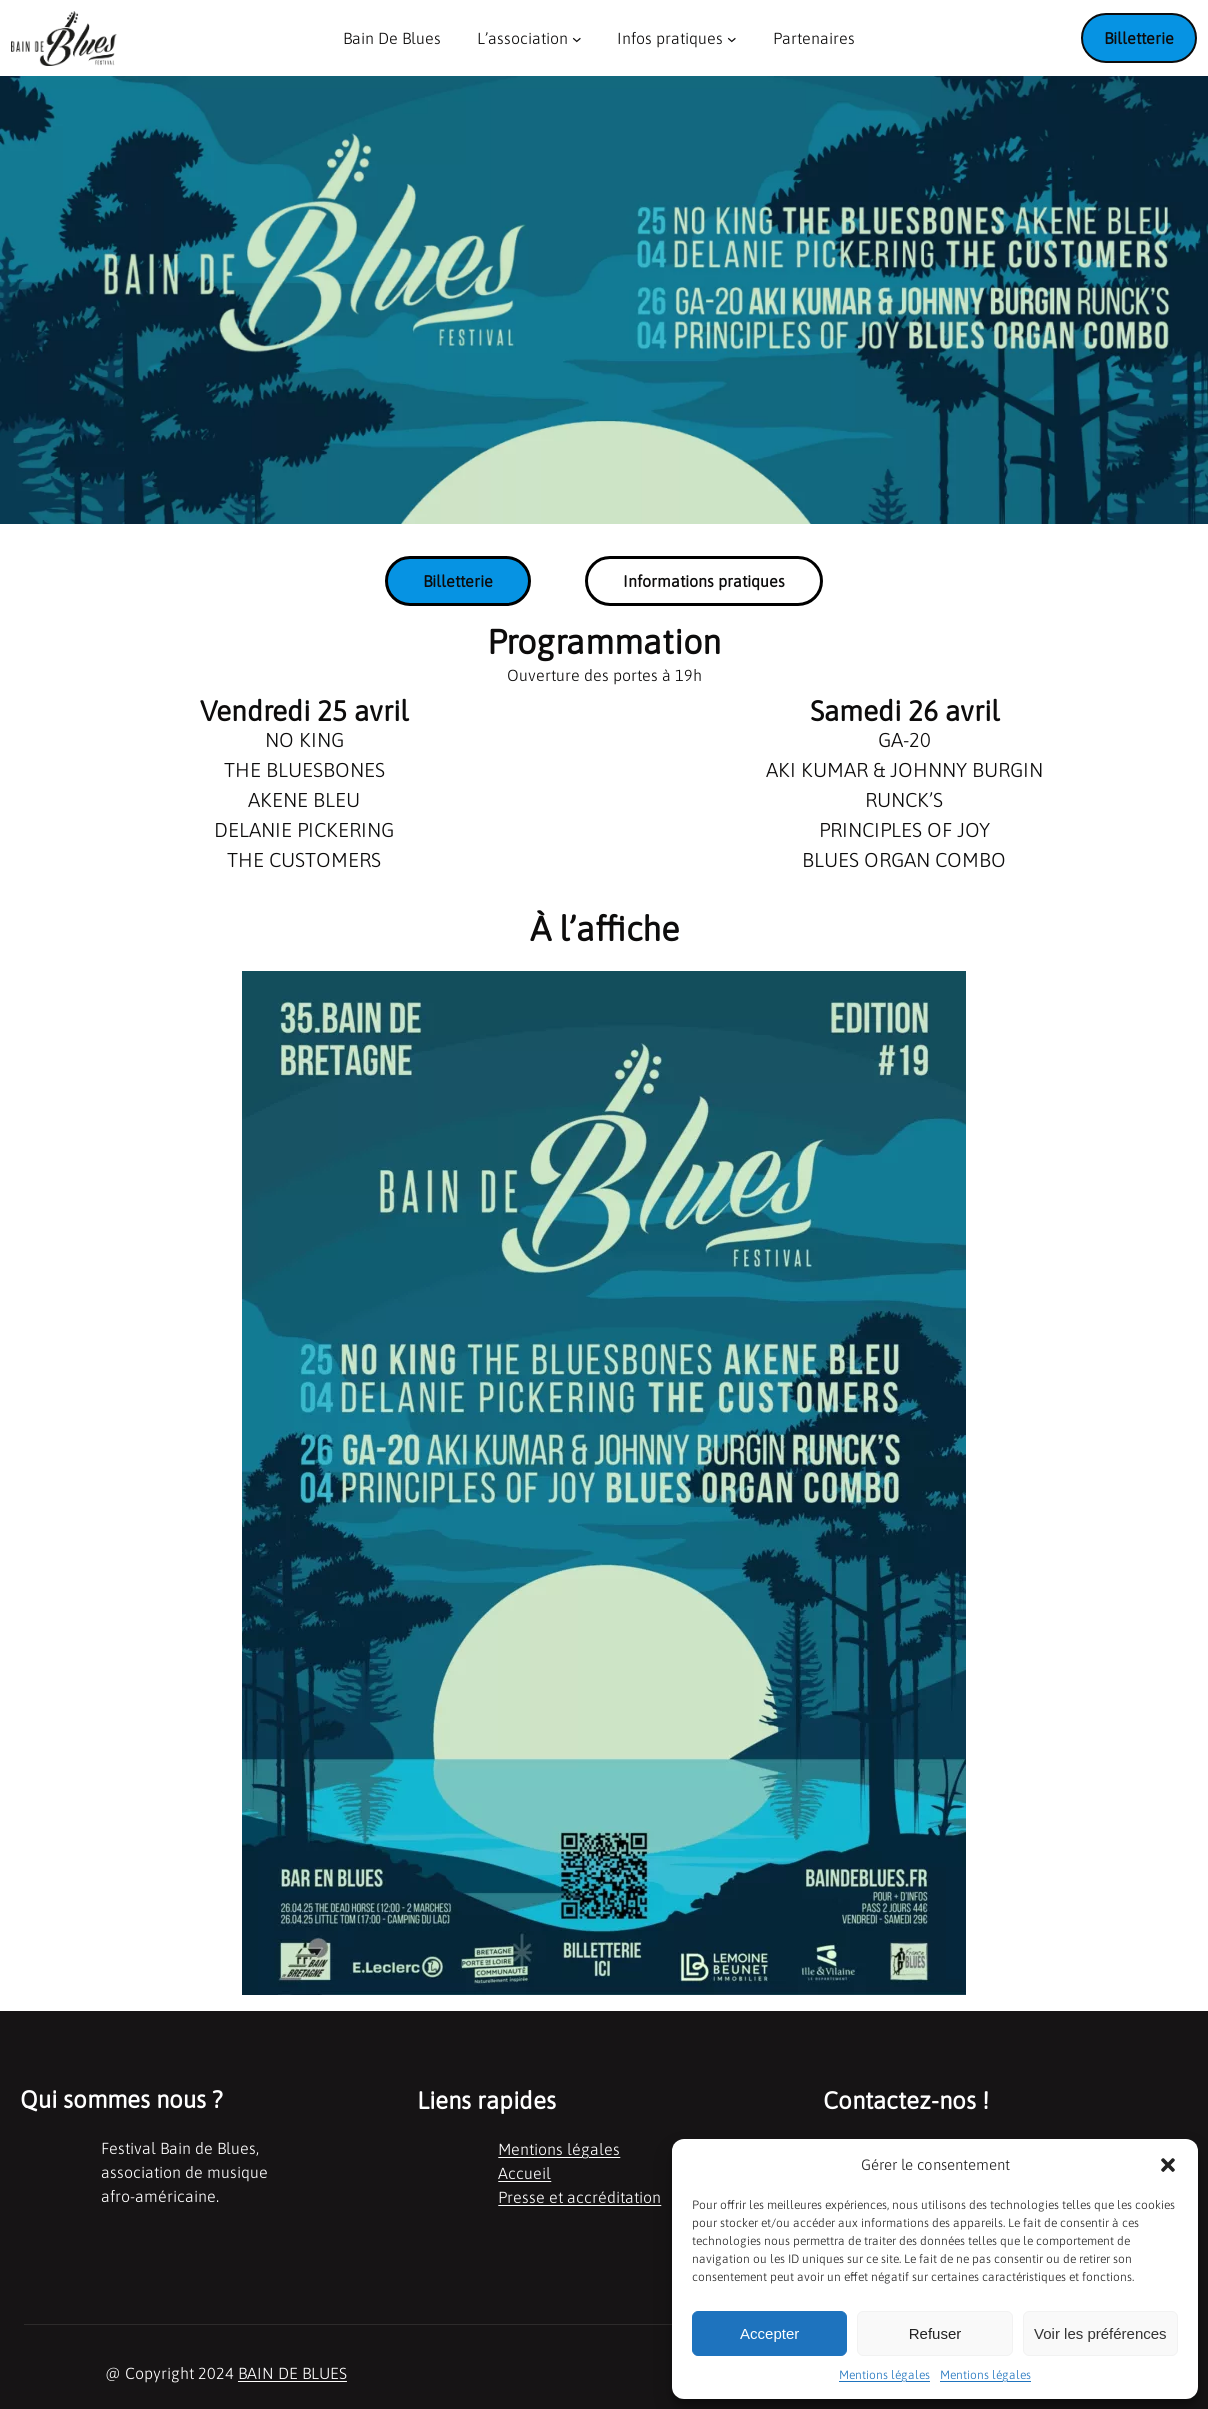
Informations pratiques (704, 581)
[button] (1168, 2165)
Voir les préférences (1100, 2333)
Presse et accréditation (579, 2197)
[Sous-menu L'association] (577, 38)
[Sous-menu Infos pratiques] (732, 38)
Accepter (769, 2333)
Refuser (935, 2333)
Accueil (524, 2173)
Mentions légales (884, 2375)
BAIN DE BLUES (292, 2373)
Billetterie (1139, 38)
